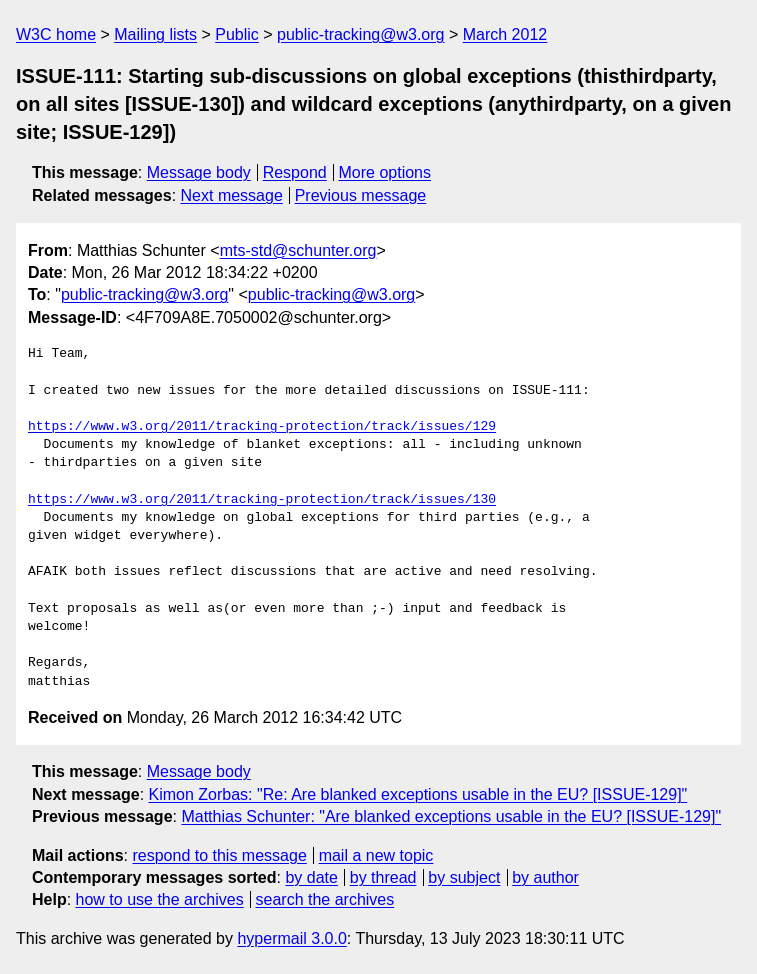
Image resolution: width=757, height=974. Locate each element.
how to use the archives (160, 899)
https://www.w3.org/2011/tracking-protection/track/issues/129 (262, 427)
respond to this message (219, 855)
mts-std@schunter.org (298, 250)
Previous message (361, 195)
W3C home (56, 34)
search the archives (325, 899)
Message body (199, 172)
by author (545, 877)
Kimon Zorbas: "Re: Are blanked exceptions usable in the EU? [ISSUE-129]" (418, 794)
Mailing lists (155, 34)
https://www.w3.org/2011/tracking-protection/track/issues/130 (262, 500)
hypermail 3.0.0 (291, 938)
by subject (464, 877)
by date (311, 877)
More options (385, 172)
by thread (383, 877)
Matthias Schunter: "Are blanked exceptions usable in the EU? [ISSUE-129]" (451, 816)
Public (237, 34)
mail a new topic (376, 855)
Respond (295, 172)
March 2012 (505, 34)
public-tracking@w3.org (360, 34)
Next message (232, 195)
